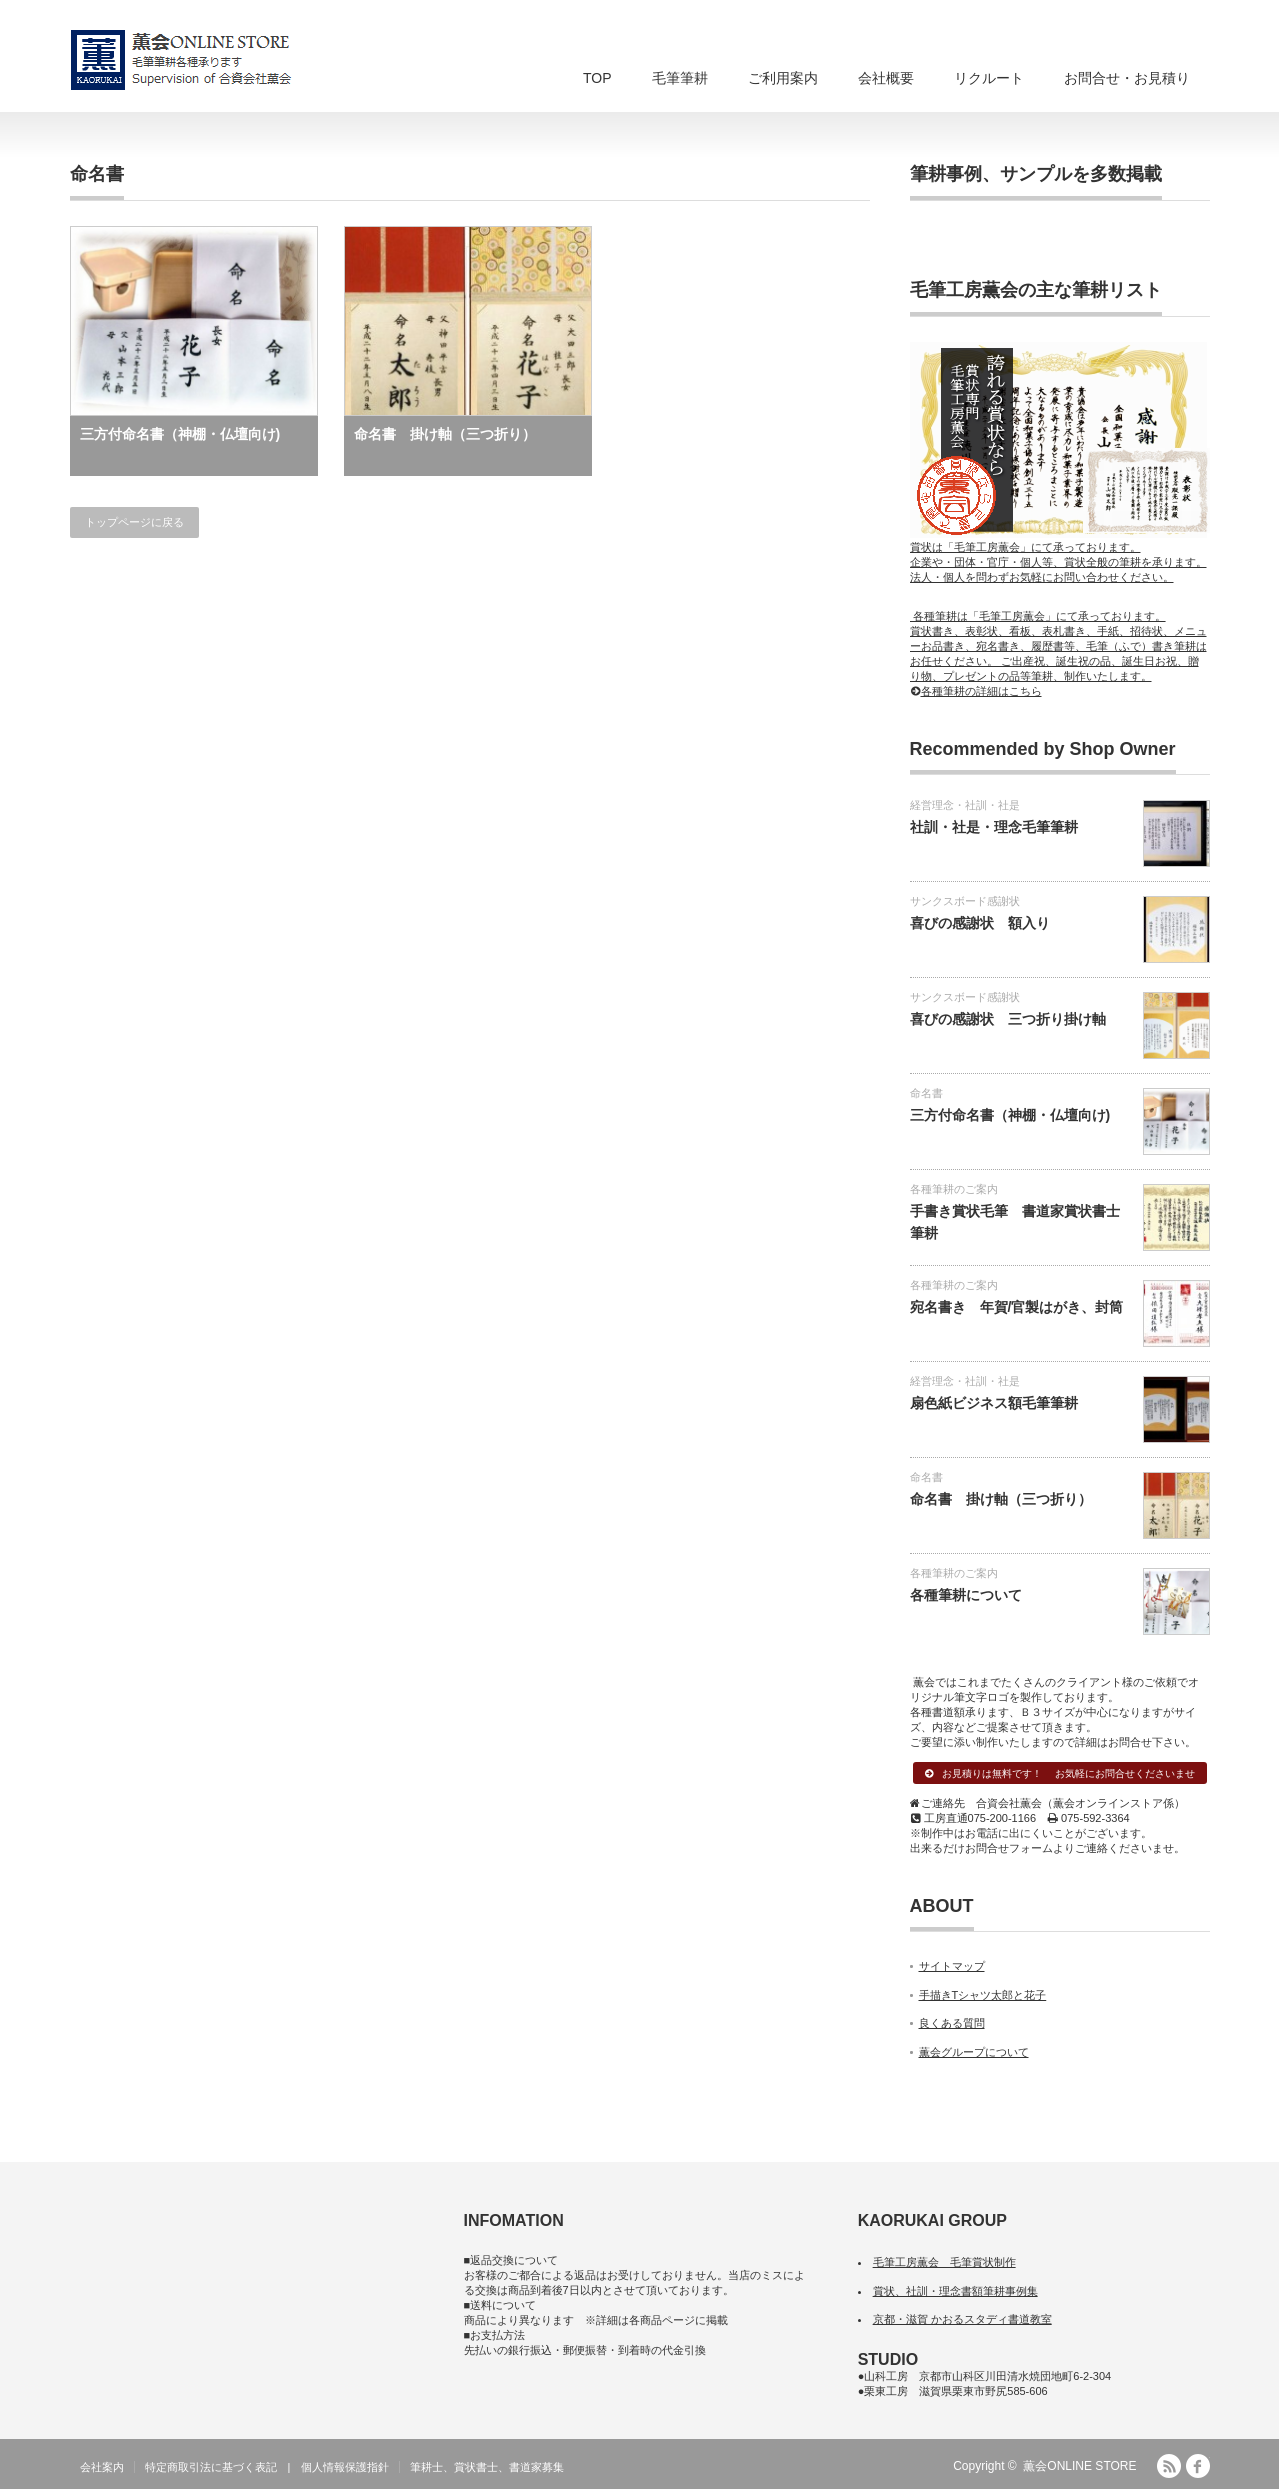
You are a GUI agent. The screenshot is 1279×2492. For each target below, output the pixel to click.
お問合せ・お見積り (1127, 78)
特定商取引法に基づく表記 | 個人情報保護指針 (267, 2470)
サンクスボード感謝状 (965, 901)
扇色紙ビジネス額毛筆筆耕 (994, 1403)
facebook (1198, 2469)
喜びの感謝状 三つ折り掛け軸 (1008, 1019)
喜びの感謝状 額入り (980, 923)
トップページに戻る (134, 522)
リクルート (989, 78)
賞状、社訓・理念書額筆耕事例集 (955, 2293)
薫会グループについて (974, 2055)
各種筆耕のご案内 (954, 1189)
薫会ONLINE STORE (1079, 2469)
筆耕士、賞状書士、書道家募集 (487, 2470)
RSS (1169, 2469)
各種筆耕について (966, 1595)
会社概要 (886, 78)
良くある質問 (952, 2026)
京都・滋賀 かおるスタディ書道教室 (962, 2322)
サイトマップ (952, 1969)
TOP (597, 78)
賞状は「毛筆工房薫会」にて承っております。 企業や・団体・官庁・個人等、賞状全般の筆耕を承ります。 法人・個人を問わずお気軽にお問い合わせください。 (1060, 555)
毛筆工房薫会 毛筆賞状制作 (944, 2265)
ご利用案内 (783, 78)
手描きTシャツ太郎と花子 (983, 1998)
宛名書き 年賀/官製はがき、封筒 (1017, 1307)
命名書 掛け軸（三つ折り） (445, 434)
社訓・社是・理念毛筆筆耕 (994, 827)
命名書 (926, 1093)
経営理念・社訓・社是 (965, 805)
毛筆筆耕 (680, 78)
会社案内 (102, 2470)
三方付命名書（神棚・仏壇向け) (180, 434)
